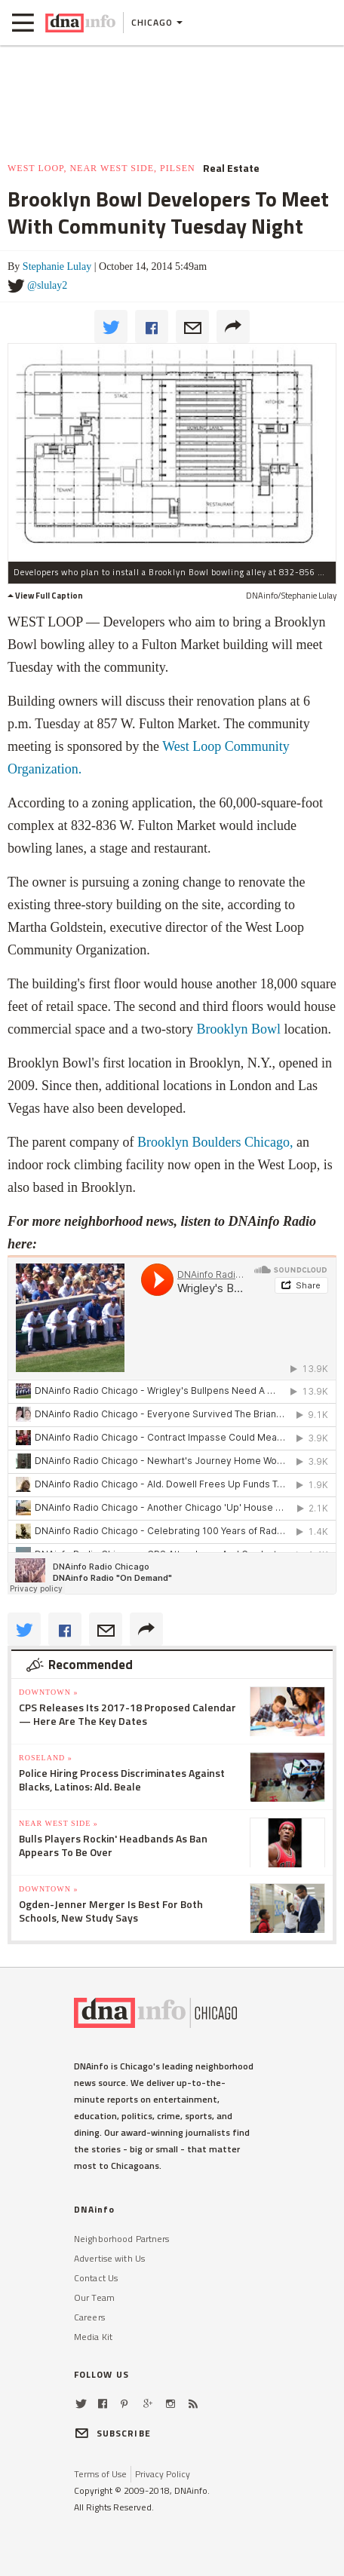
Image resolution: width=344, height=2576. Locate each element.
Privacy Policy (162, 2474)
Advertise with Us (109, 2258)
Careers (89, 2317)
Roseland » (45, 1758)
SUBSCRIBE (112, 2433)
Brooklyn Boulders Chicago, (215, 1142)
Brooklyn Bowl (238, 1029)
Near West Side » (58, 1823)
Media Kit (93, 2336)
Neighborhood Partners (122, 2238)
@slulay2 (47, 285)
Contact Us (96, 2278)
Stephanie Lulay (57, 266)
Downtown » (48, 1692)
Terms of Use (100, 2474)
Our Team (94, 2297)
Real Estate (231, 168)
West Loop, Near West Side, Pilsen (101, 168)
